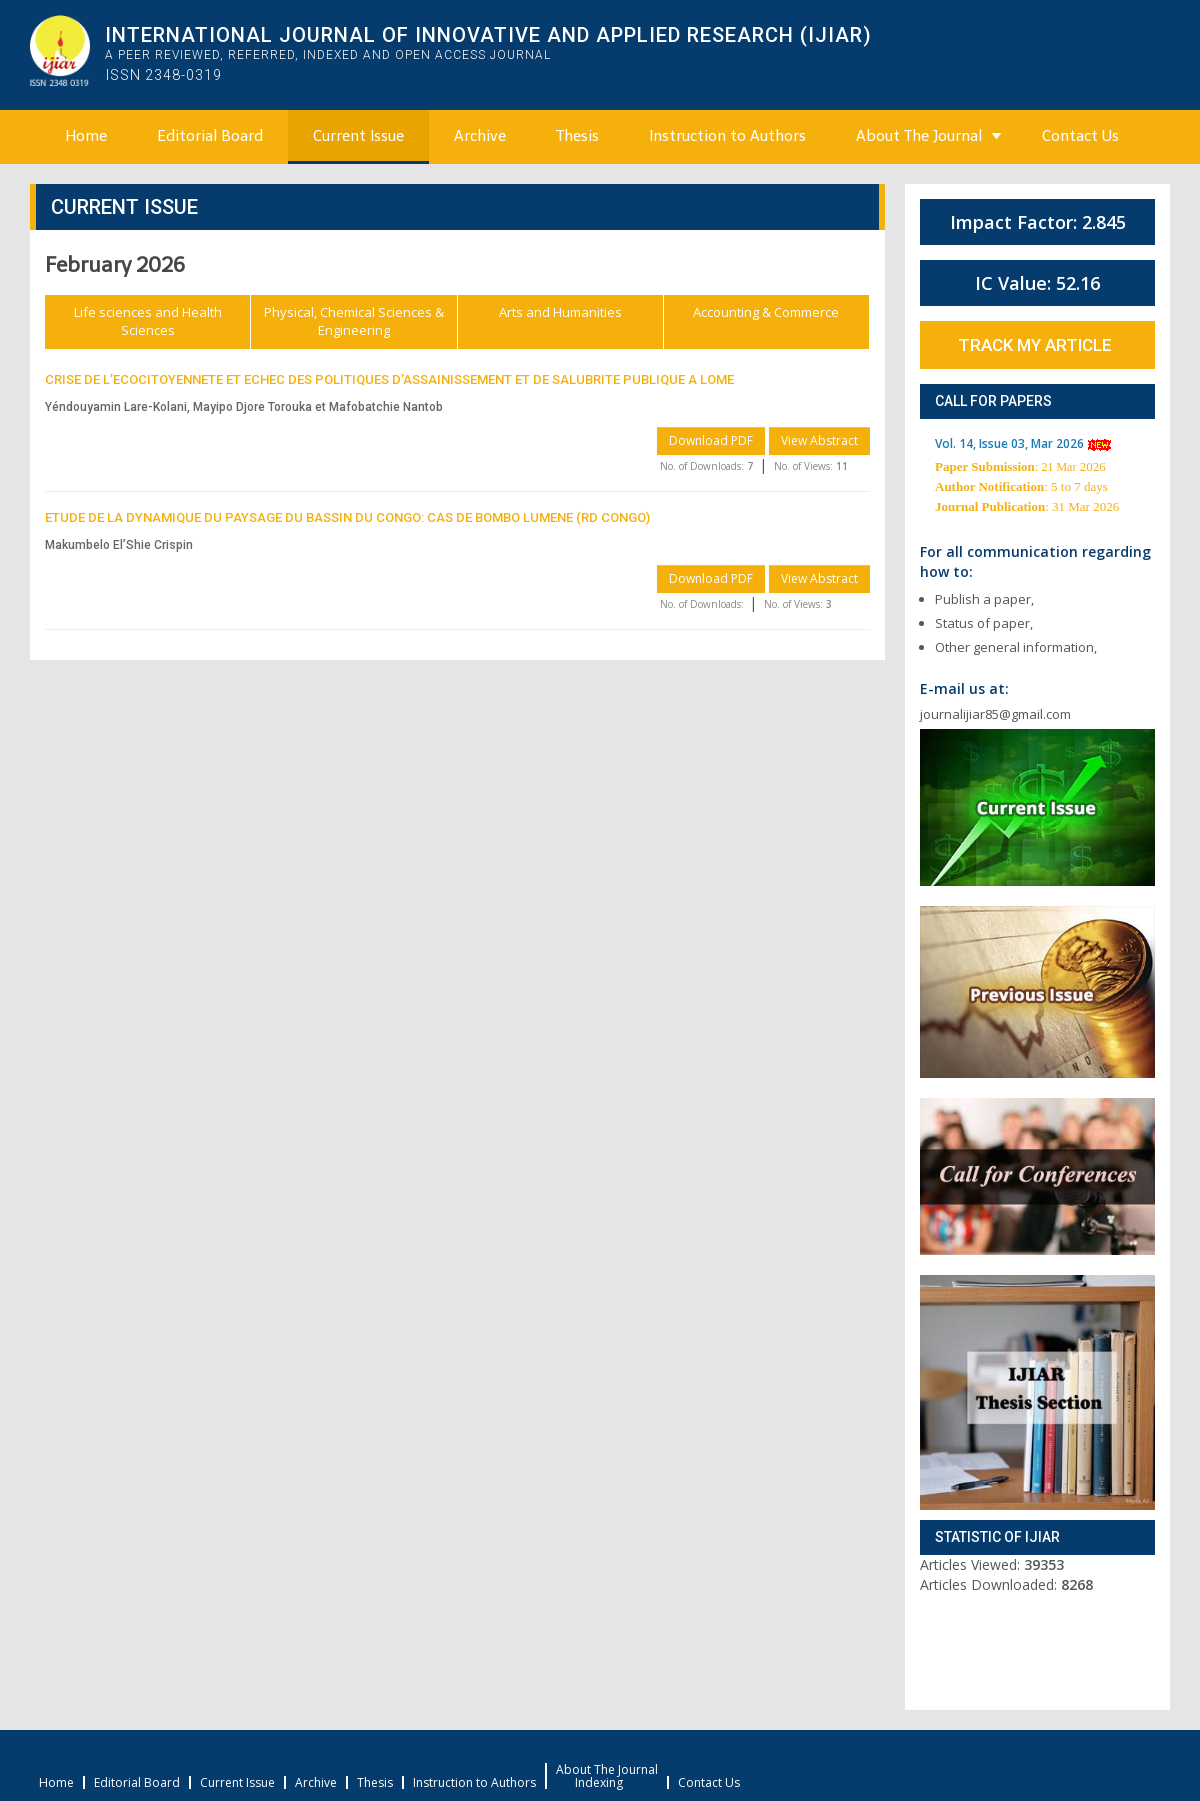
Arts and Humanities (560, 312)
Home (86, 136)
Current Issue (358, 136)
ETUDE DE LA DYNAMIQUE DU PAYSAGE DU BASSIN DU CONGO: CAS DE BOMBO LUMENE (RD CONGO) (347, 517)
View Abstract (819, 440)
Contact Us (1080, 136)
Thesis (577, 136)
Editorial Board (210, 136)
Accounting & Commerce (766, 312)
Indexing (599, 1783)
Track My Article (1035, 345)
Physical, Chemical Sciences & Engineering (354, 321)
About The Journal (919, 136)
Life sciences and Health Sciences (148, 321)
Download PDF (711, 440)
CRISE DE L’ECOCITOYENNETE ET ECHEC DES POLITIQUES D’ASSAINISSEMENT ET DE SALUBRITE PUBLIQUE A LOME (389, 379)
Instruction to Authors (727, 136)
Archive (480, 136)
